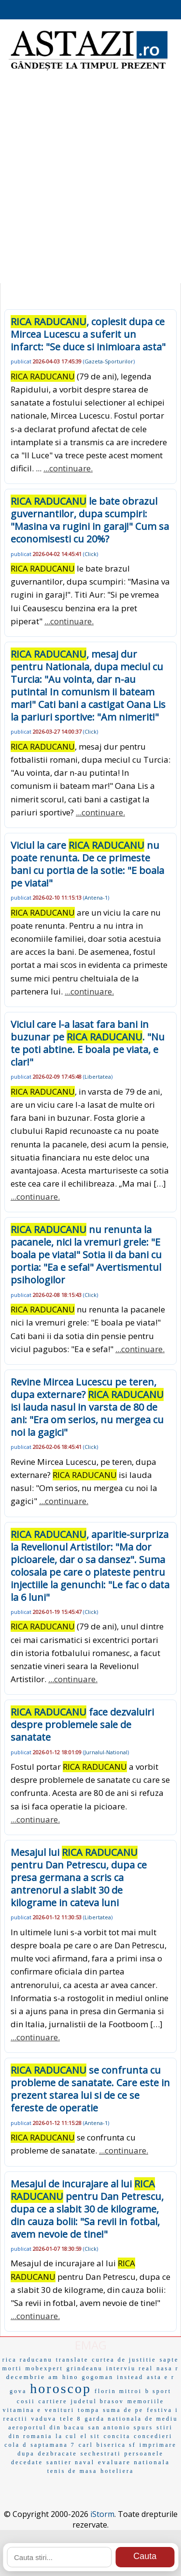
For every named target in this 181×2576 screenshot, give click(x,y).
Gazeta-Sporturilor (108, 361)
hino (70, 2377)
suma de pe (123, 2410)
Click (90, 553)
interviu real (129, 2368)
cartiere (53, 2401)
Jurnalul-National (105, 1752)
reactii (15, 2418)
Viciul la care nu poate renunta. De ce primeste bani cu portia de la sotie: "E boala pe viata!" (87, 864)
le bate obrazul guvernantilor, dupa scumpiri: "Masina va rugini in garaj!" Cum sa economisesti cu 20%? (90, 520)
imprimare (158, 2444)
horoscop (60, 2388)
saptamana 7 (52, 2444)
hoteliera (117, 2471)
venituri (59, 2410)
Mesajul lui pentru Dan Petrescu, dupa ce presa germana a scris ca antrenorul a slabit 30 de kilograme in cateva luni (79, 1877)
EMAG (91, 2345)
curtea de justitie (124, 2359)
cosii (26, 2401)
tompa (88, 2410)
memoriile (145, 2401)
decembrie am (32, 2376)
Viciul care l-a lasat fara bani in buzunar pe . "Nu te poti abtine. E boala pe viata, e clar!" (88, 1043)
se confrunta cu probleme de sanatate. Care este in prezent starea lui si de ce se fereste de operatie (90, 2089)
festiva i (162, 2410)
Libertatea (97, 1076)
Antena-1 (96, 897)
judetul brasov (97, 2401)
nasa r (167, 2368)
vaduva (44, 2418)
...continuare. (68, 468)
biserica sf (116, 2444)
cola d (15, 2444)
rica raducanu (27, 2359)
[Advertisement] (90, 182)
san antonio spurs (120, 2427)
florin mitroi (118, 2391)
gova (18, 2391)
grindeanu (85, 2368)
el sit (90, 2436)
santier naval (70, 2462)
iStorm (102, 2514)
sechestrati (101, 2453)
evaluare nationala (134, 2462)
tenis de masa (72, 2471)
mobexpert (44, 2368)
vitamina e (22, 2410)
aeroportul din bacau (46, 2427)
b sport (158, 2391)
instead (130, 2377)
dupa (25, 2453)
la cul (66, 2436)
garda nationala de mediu (131, 2418)
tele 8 (70, 2418)
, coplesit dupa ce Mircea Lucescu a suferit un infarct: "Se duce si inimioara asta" (88, 334)
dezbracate (57, 2453)
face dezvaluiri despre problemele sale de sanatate (82, 1724)
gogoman (97, 2377)
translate (72, 2359)
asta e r (161, 2377)
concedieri (153, 2436)
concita (117, 2436)
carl (86, 2444)
